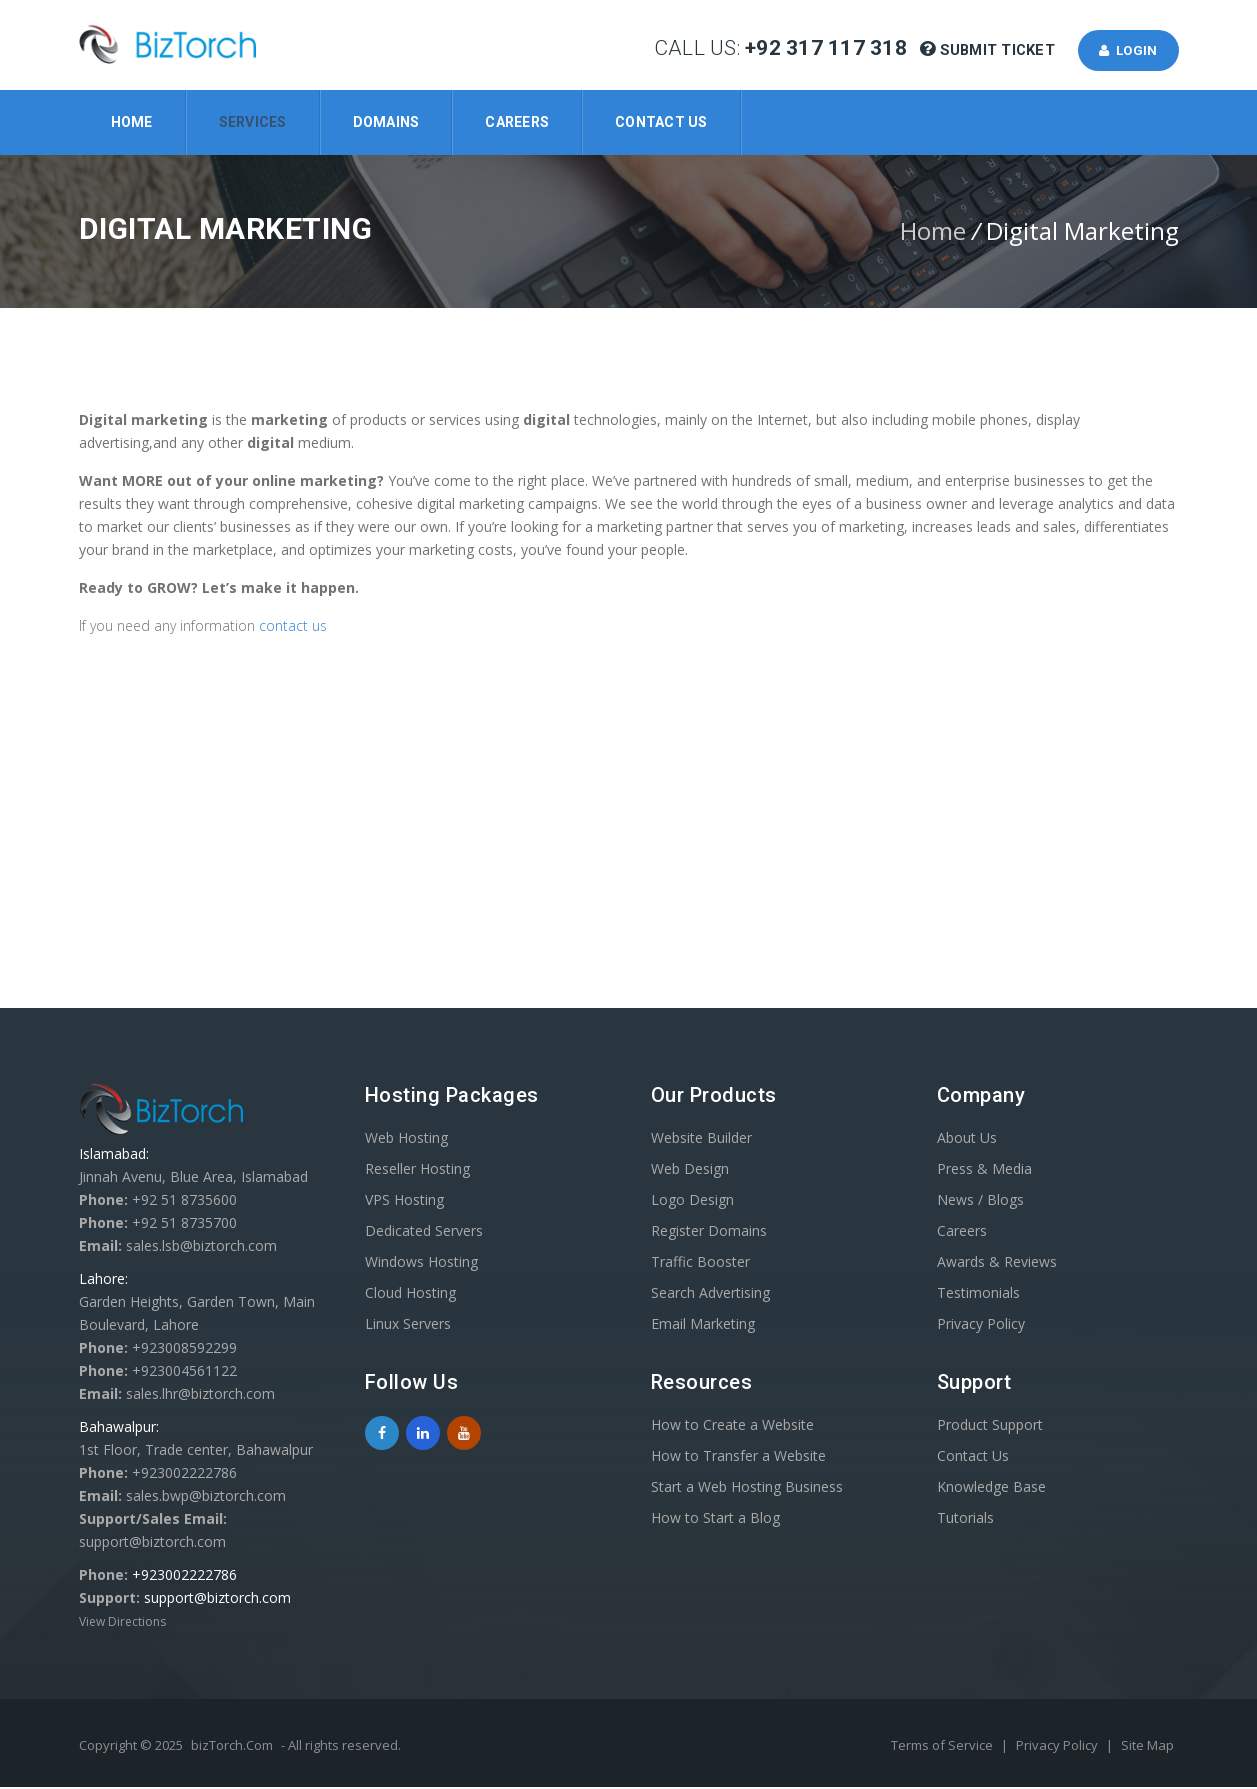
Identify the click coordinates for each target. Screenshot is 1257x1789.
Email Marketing (703, 1325)
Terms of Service (943, 1747)
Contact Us (661, 122)
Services (253, 122)
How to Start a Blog (715, 1519)
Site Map (1147, 1747)
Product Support (990, 1426)
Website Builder (701, 1139)
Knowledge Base (991, 1488)
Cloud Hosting (410, 1294)
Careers (517, 122)
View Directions (122, 1623)
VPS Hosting (404, 1201)
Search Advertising (710, 1294)
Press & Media (984, 1170)
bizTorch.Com (232, 1747)
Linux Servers (408, 1325)
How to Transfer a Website (738, 1457)
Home (132, 122)
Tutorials (965, 1519)
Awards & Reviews (997, 1263)
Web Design (690, 1170)
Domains (386, 122)
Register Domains (709, 1232)
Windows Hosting (421, 1263)
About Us (967, 1139)
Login (1125, 51)
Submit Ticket (990, 50)
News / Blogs (980, 1201)
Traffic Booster (700, 1263)
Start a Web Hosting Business (747, 1488)
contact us (295, 627)
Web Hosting (406, 1139)
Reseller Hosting (417, 1170)
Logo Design (692, 1201)
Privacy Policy (981, 1325)
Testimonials (978, 1294)
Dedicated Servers (424, 1232)
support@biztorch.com (217, 1599)
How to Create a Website (732, 1426)
